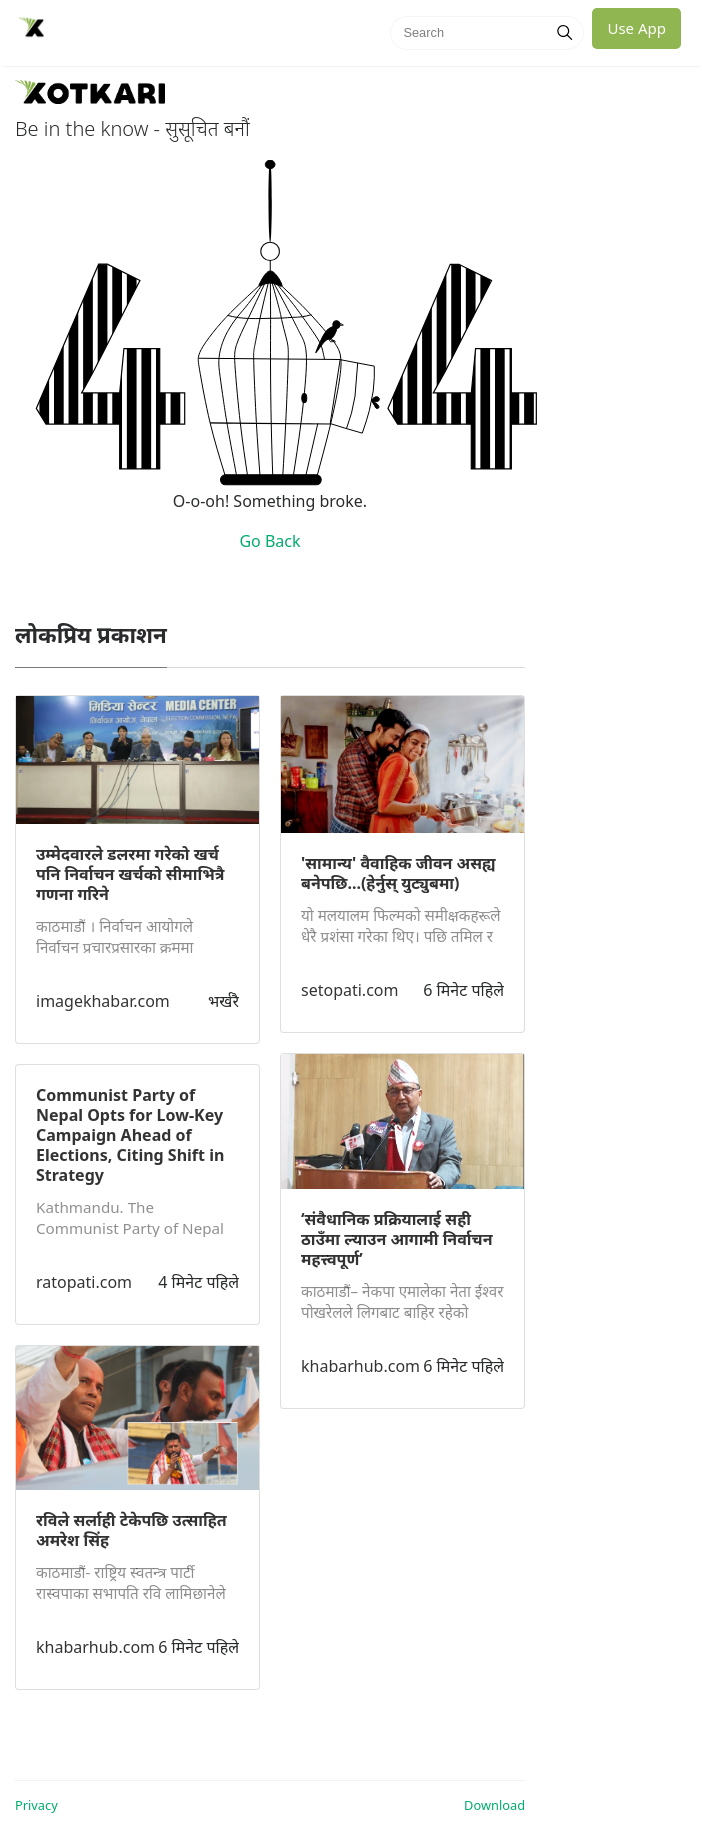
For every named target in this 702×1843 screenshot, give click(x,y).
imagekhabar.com (103, 1001)
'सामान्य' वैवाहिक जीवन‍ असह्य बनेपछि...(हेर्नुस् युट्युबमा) (398, 873)
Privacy (36, 1805)
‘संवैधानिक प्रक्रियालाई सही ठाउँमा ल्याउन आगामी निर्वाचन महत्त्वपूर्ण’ (397, 1239)
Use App (636, 28)
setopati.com (349, 990)
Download (494, 1805)
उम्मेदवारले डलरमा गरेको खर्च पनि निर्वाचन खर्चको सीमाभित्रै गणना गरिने (130, 874)
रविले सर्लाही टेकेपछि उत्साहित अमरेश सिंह (131, 1530)
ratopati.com (84, 1282)
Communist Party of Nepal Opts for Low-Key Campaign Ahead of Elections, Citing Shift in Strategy (130, 1135)
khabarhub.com (95, 1647)
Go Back (269, 541)
